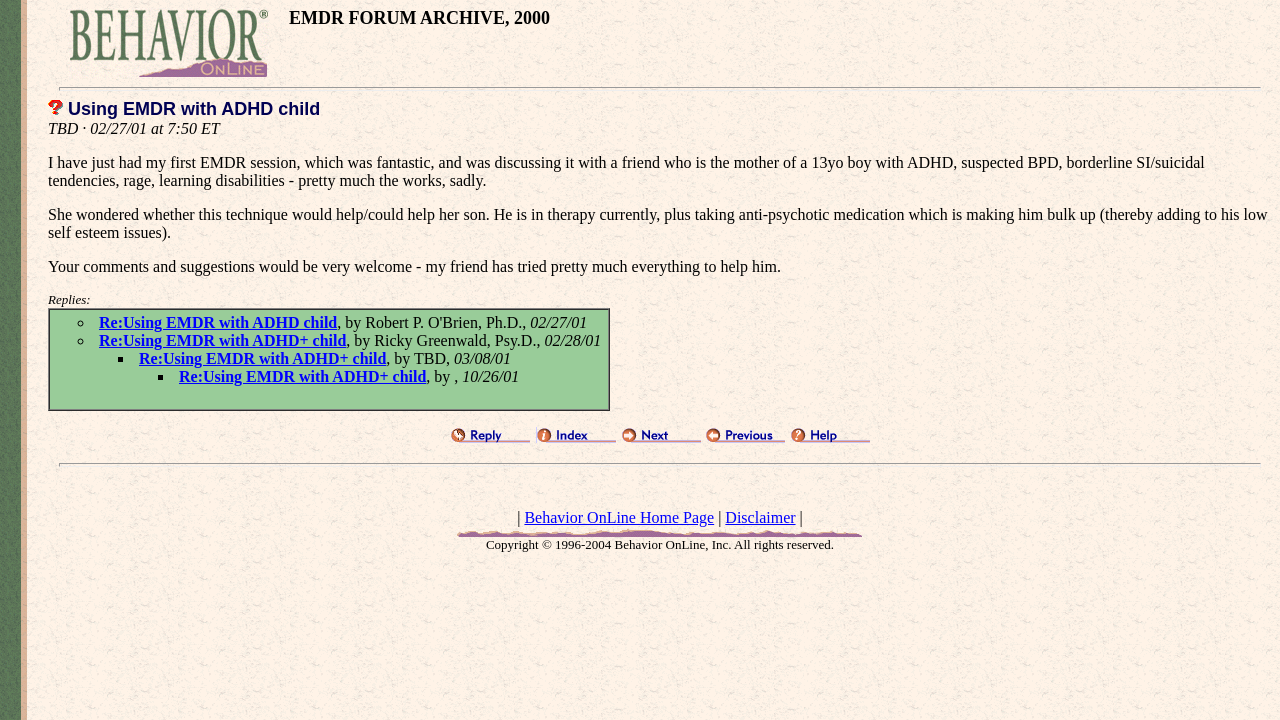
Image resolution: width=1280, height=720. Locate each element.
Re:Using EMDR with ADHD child (218, 322)
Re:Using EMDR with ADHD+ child (222, 340)
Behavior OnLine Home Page (619, 517)
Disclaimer (760, 517)
